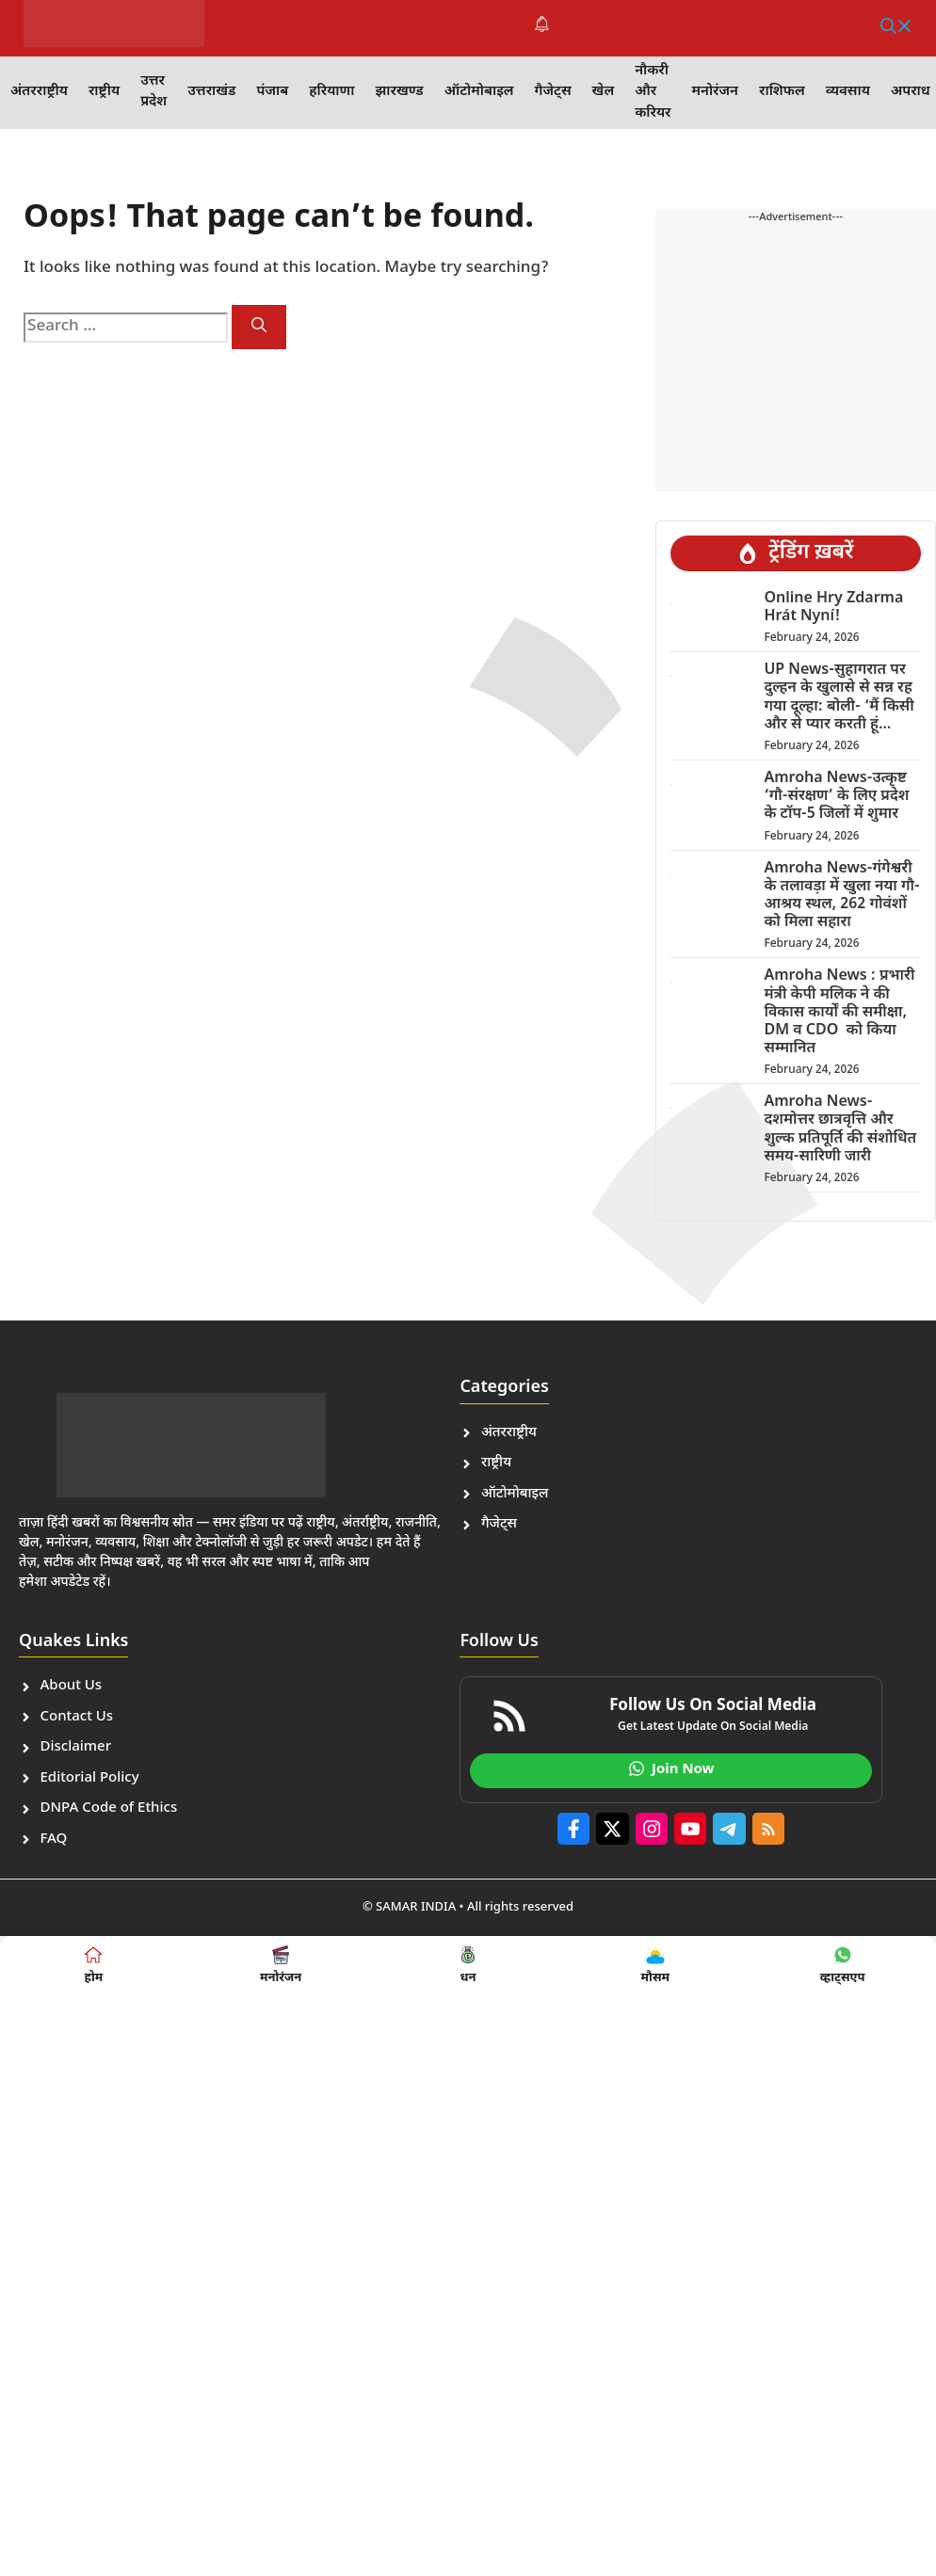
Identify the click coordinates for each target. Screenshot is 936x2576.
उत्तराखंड (211, 92)
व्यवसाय (848, 92)
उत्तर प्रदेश (153, 92)
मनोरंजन (715, 92)
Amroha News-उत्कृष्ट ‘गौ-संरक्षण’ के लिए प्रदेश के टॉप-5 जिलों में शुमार (836, 796)
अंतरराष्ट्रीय (39, 92)
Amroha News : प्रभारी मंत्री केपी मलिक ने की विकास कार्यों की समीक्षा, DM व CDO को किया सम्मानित (839, 1013)
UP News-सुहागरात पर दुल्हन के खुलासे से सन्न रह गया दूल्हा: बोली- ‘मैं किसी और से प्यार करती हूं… (838, 698)
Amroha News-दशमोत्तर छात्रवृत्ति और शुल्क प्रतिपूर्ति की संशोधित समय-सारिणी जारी (840, 1130)
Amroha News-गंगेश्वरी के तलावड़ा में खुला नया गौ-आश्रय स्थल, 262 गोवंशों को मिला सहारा (841, 896)
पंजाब (272, 92)
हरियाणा (331, 92)
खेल (603, 92)
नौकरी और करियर (652, 92)
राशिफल (782, 92)
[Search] (259, 327)
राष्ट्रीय (104, 92)
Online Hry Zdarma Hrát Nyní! (833, 608)
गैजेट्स (553, 92)
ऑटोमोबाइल (479, 92)
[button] (896, 28)
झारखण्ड (399, 92)
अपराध (910, 92)
